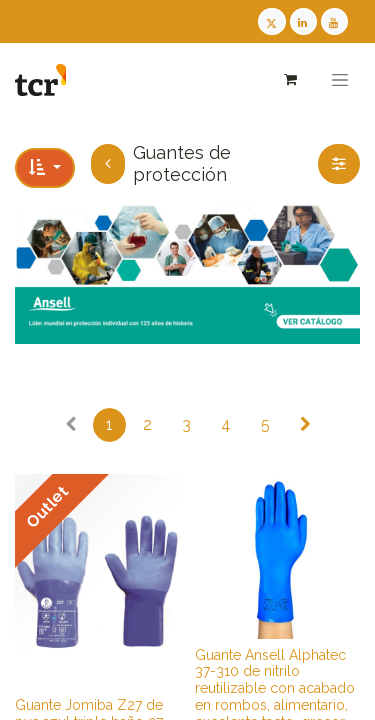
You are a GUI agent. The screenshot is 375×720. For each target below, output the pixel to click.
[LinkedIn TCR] (303, 21)
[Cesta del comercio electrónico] (289, 79)
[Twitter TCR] (271, 21)
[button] (45, 168)
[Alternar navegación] (340, 80)
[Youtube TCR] (334, 21)
